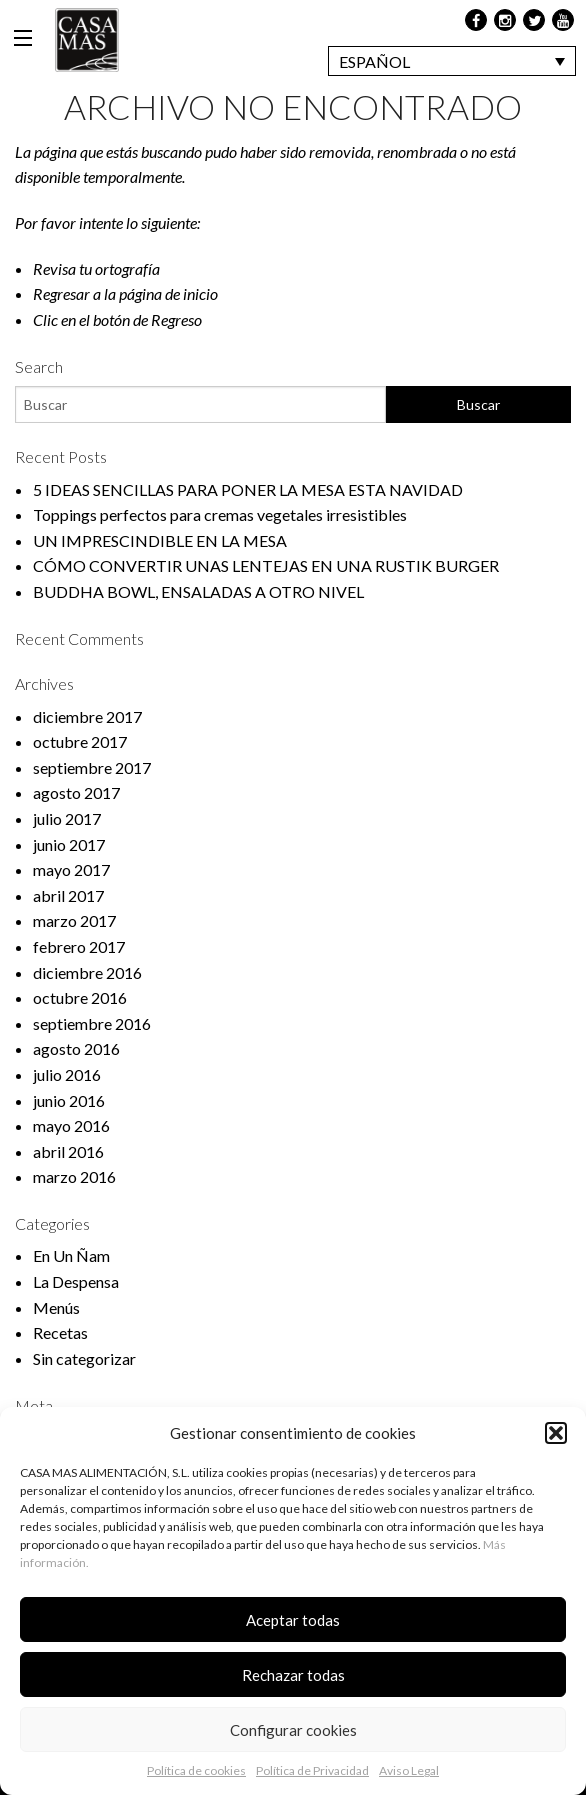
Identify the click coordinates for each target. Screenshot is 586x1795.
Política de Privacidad (312, 1770)
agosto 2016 (76, 1048)
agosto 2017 (76, 792)
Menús (56, 1307)
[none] (452, 61)
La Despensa (76, 1281)
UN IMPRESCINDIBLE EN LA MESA (160, 540)
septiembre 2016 (92, 1023)
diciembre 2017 (87, 716)
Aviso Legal (409, 1770)
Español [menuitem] (374, 61)
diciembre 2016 (87, 972)
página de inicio (168, 293)
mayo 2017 (71, 869)
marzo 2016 (74, 1176)
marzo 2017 (74, 920)
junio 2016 (69, 1100)
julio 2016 (67, 1074)
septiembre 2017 (92, 767)
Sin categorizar (84, 1358)
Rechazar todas (293, 1675)
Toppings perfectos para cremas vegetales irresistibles (220, 514)
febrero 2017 (79, 946)
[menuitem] (452, 61)
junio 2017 (69, 844)
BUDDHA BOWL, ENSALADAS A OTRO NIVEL (198, 591)
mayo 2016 (71, 1125)
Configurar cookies (293, 1730)
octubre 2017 (80, 741)
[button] (556, 1433)
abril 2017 (68, 895)
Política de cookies (196, 1770)
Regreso (176, 319)
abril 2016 (68, 1151)
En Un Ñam (71, 1255)
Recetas (60, 1332)
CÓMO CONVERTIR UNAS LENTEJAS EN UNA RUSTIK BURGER (266, 565)
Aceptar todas (293, 1620)
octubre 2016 (80, 997)
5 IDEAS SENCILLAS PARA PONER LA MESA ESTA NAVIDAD (248, 489)
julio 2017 (67, 818)
